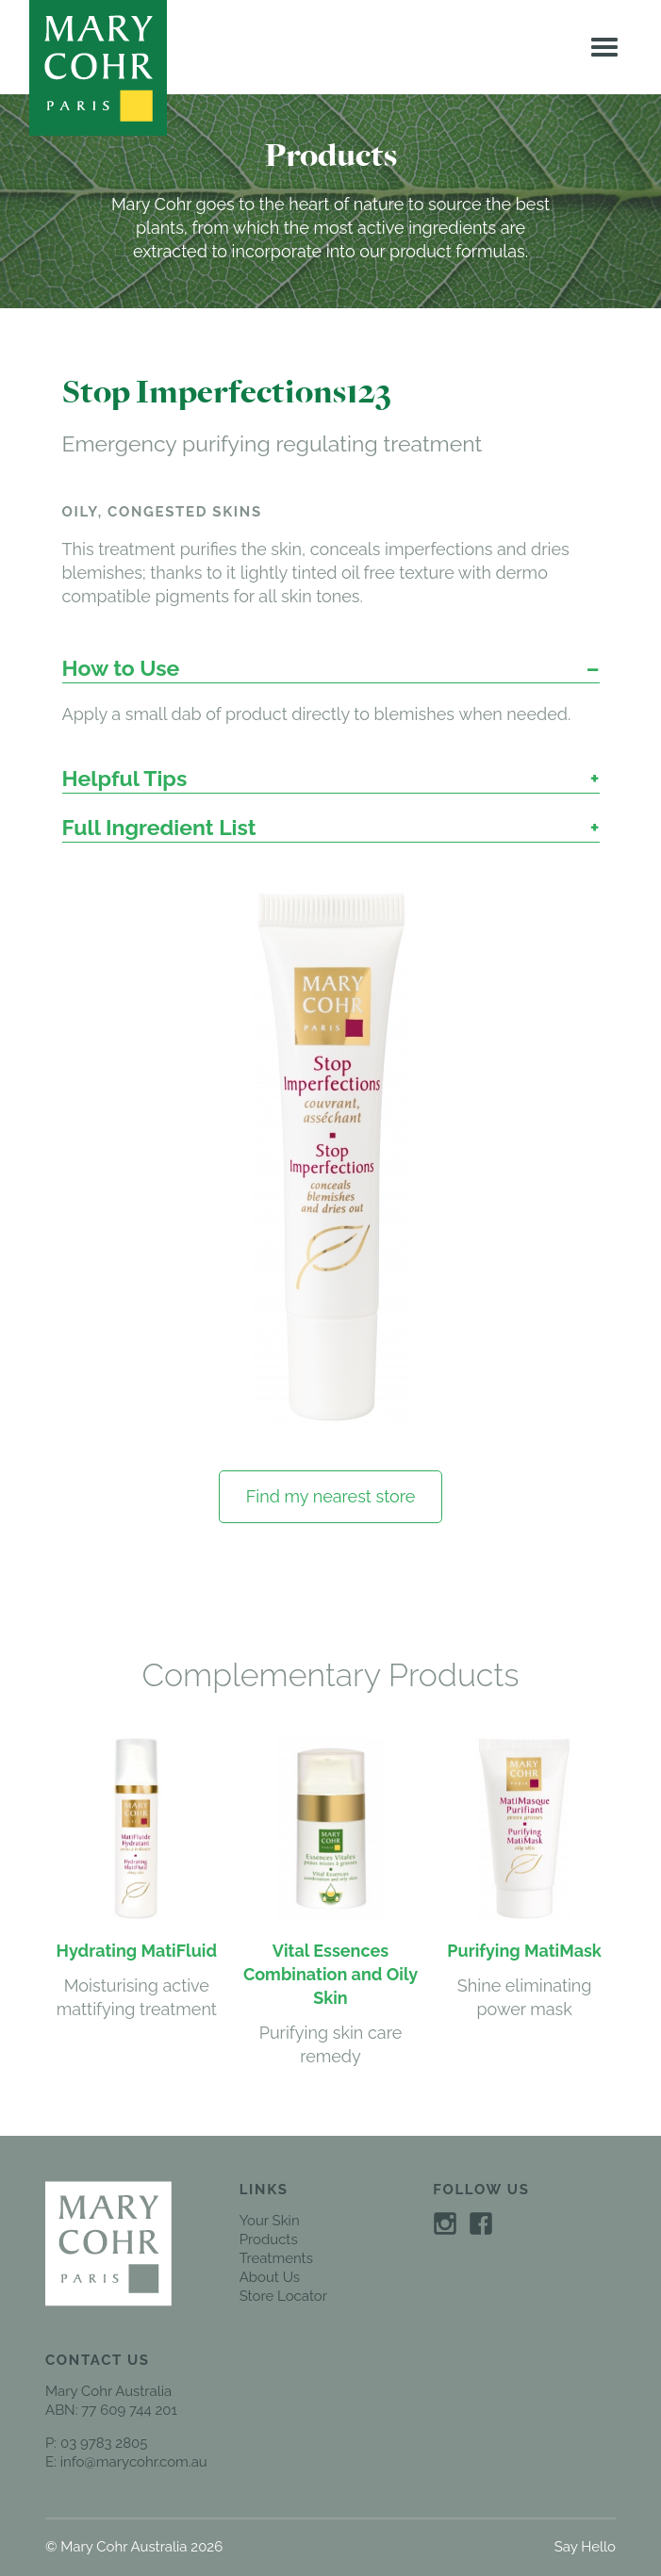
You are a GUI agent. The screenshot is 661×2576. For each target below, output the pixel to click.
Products (269, 2239)
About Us (270, 2277)
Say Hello (585, 2546)
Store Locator (283, 2296)
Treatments (276, 2258)
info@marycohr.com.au (133, 2461)
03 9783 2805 (103, 2443)
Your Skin (270, 2220)
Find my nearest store (331, 1496)
